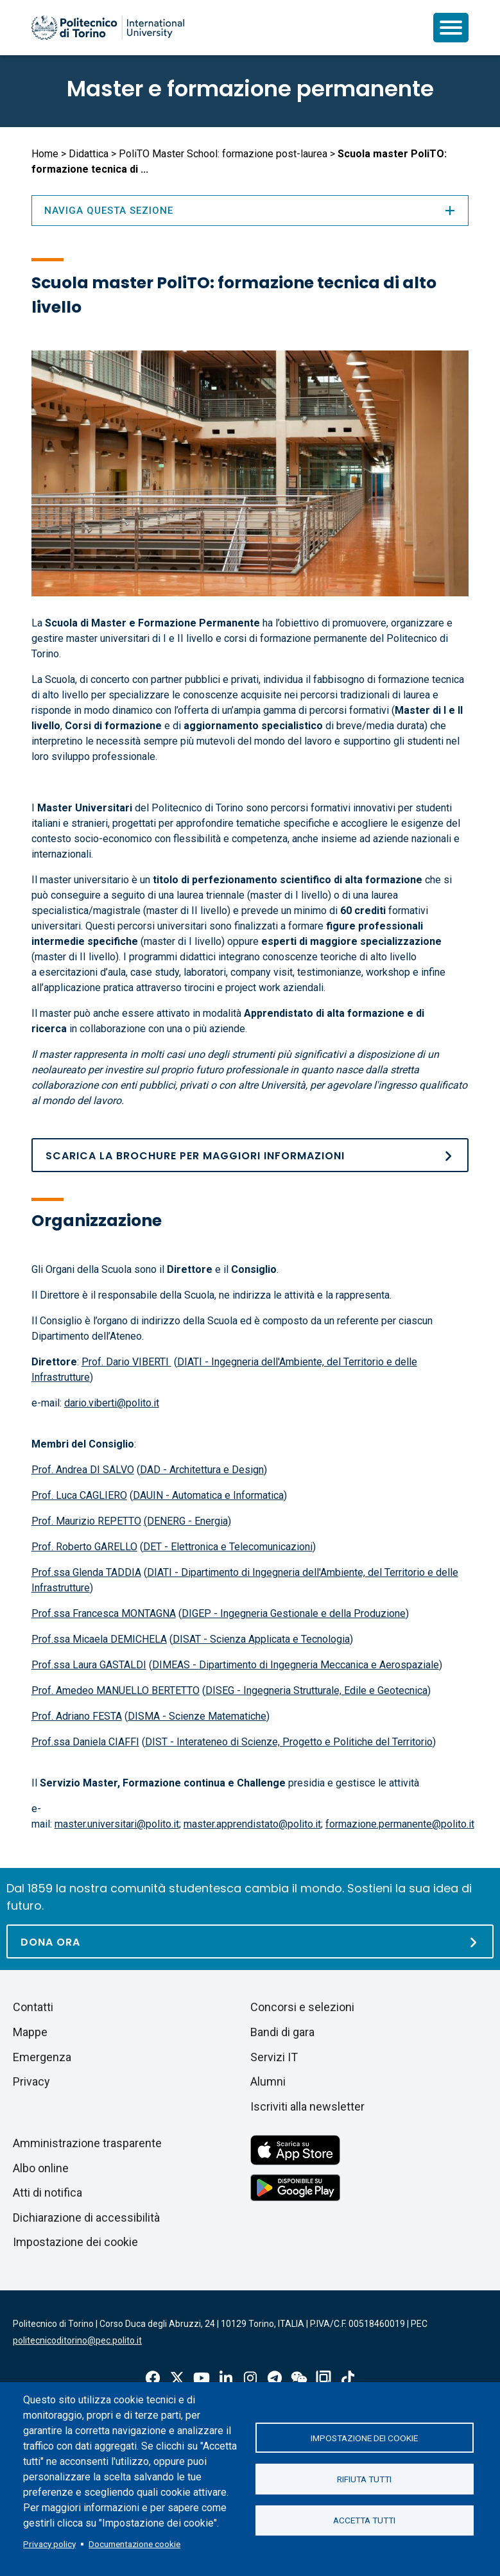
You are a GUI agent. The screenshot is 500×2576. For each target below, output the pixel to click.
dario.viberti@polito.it (111, 1403)
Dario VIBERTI (138, 1362)
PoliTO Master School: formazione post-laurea (223, 154)
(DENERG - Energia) (187, 1521)
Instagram (250, 2378)
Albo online (41, 2168)
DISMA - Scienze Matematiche (197, 1716)
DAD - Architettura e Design (202, 1470)
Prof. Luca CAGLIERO (79, 1495)
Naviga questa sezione (250, 210)
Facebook (152, 2378)
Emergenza (42, 2057)
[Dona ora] (250, 1941)
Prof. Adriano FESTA (76, 1716)
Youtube (201, 2378)
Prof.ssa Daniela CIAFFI (85, 1742)
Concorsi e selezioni (302, 2007)
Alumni (268, 2081)
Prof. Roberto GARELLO (84, 1547)
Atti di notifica (47, 2192)
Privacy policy (49, 2544)
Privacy (31, 2081)
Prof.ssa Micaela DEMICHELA (99, 1639)
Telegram (274, 2378)
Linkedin (226, 2378)
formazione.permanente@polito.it (399, 1824)
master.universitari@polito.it (117, 1824)
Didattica (88, 154)
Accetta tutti (364, 2521)
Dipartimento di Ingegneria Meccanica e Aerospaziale (319, 1665)
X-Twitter (177, 2378)
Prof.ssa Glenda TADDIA (86, 1572)
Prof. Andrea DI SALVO (82, 1470)
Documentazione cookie (134, 2544)
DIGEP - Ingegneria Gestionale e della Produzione (294, 1613)
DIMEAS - (175, 1665)
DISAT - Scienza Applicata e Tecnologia (261, 1639)
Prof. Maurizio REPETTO (86, 1521)
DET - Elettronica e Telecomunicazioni (228, 1547)
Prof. (94, 1362)
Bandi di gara (282, 2032)
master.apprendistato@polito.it (252, 1824)
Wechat (299, 2378)
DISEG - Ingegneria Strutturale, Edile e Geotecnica (316, 1690)
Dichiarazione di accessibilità (86, 2217)
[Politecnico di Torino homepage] (107, 27)
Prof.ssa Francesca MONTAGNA (103, 1613)
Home (44, 154)
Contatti (33, 2007)
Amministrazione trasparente (87, 2143)
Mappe (30, 2032)
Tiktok (348, 2378)
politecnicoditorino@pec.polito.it (77, 2340)
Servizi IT (274, 2057)
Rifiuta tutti (364, 2479)
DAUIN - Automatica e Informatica (208, 1495)
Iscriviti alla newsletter (307, 2106)
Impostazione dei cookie (364, 2437)
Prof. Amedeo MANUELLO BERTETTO (115, 1690)
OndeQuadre (323, 2378)
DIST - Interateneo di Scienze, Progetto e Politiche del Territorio (289, 1742)
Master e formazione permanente (250, 88)
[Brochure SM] (250, 1155)
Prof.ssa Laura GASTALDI (88, 1665)
